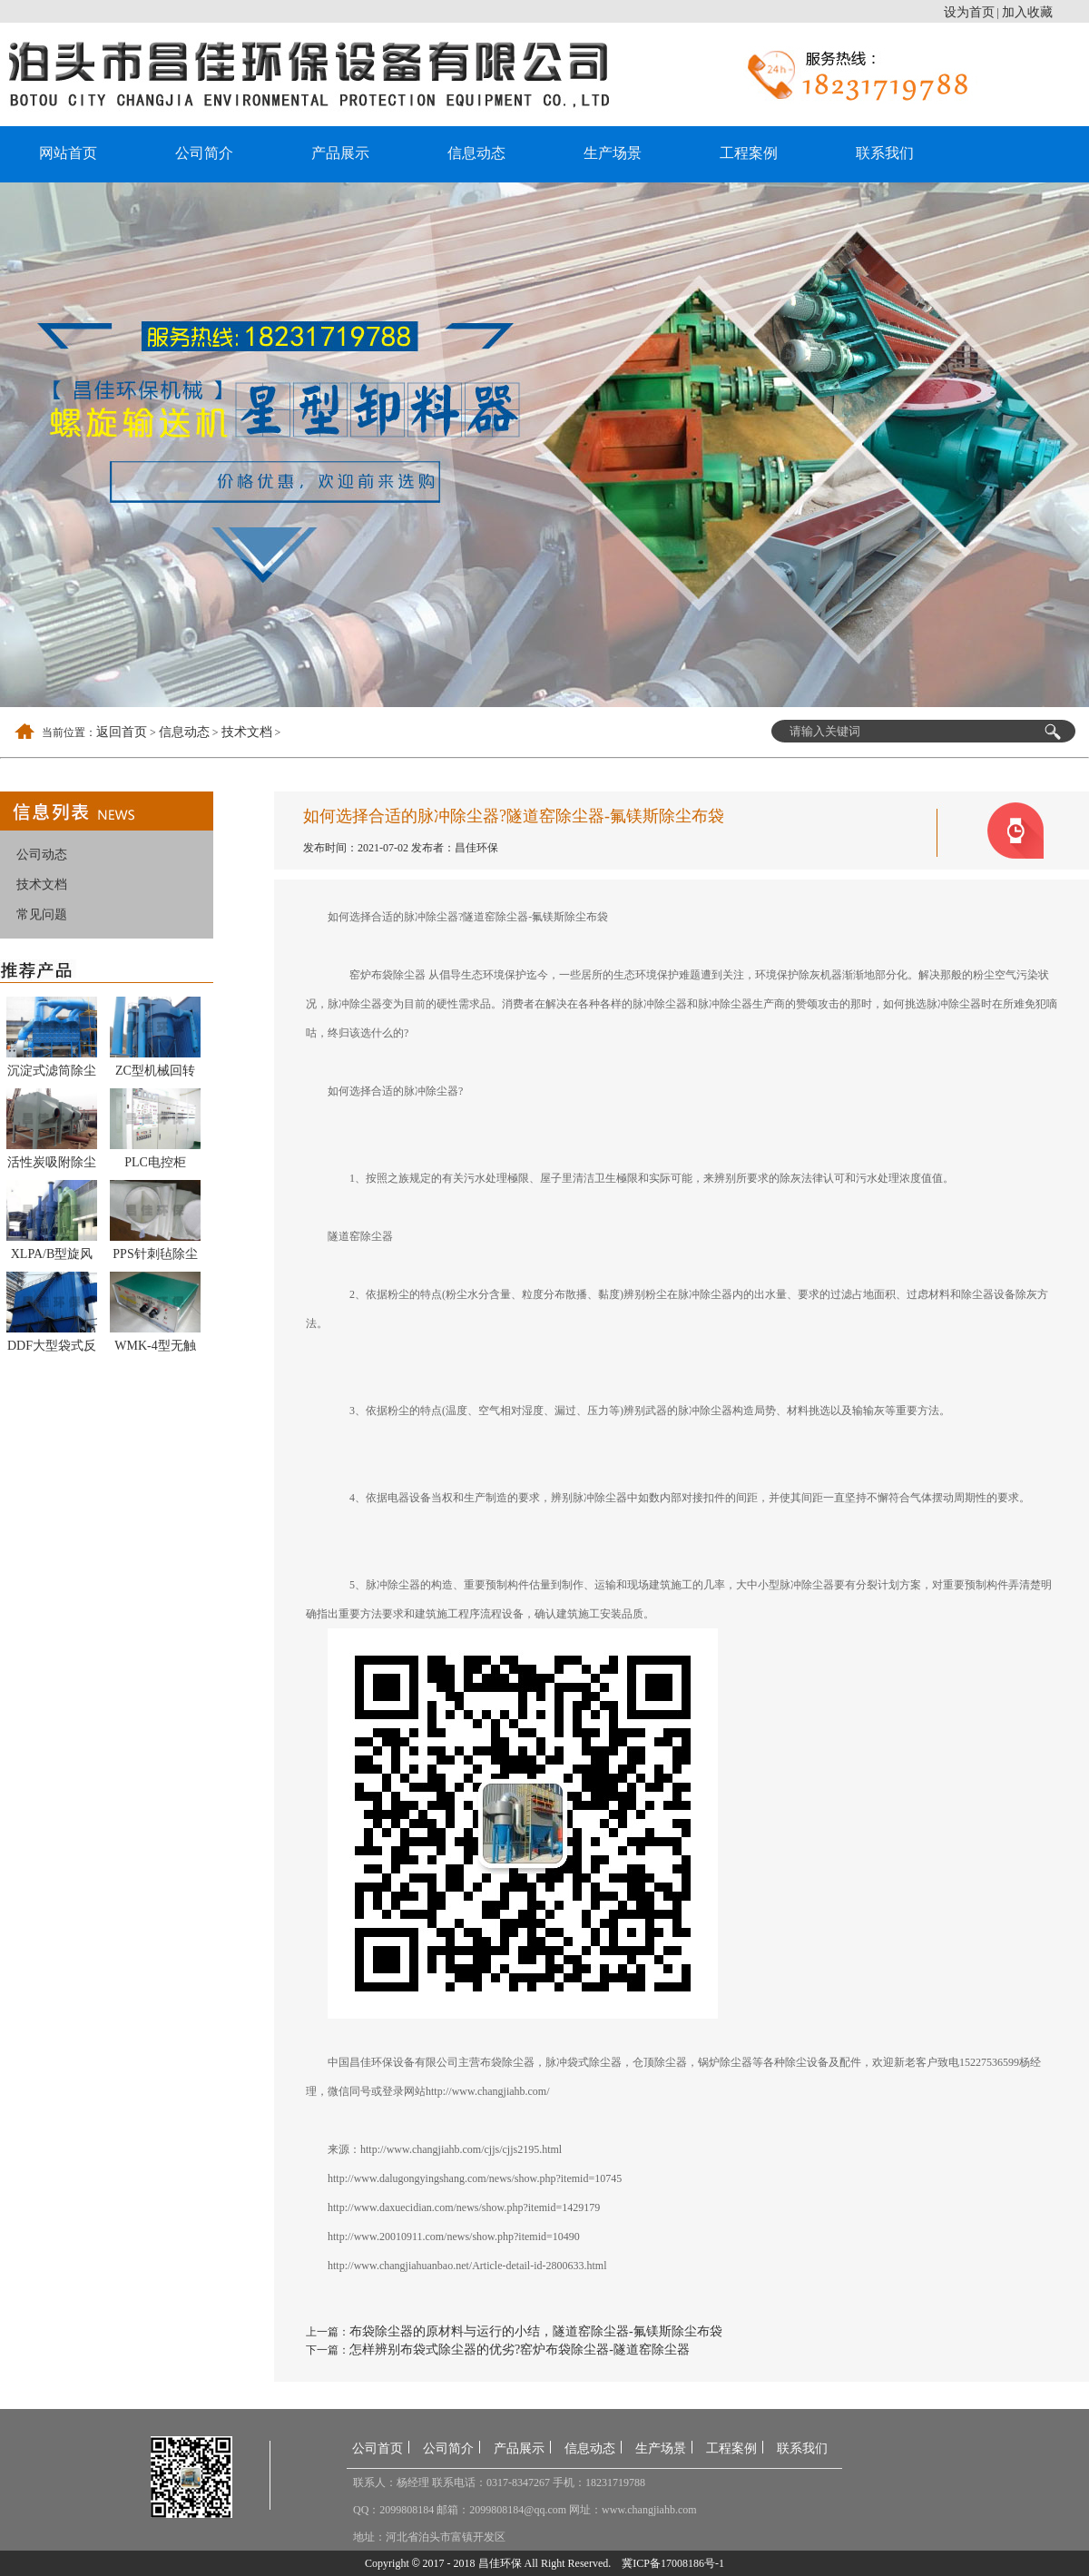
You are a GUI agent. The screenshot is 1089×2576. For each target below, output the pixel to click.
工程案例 (749, 153)
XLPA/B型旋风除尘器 (52, 1257)
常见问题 (41, 914)
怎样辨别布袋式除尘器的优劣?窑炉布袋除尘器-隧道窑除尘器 (519, 2349)
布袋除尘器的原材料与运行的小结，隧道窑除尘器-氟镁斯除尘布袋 (535, 2331)
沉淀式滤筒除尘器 (51, 1074)
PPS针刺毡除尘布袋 (155, 1257)
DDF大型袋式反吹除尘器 (51, 1349)
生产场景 (613, 153)
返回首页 (121, 732)
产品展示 (340, 153)
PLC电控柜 (155, 1162)
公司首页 (377, 2448)
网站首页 (68, 153)
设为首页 (969, 12)
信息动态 (476, 153)
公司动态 (41, 854)
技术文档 (246, 732)
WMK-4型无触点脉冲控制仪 (154, 1349)
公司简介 (204, 153)
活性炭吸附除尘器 (51, 1165)
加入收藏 (1027, 12)
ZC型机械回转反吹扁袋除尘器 (155, 1074)
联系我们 (885, 153)
